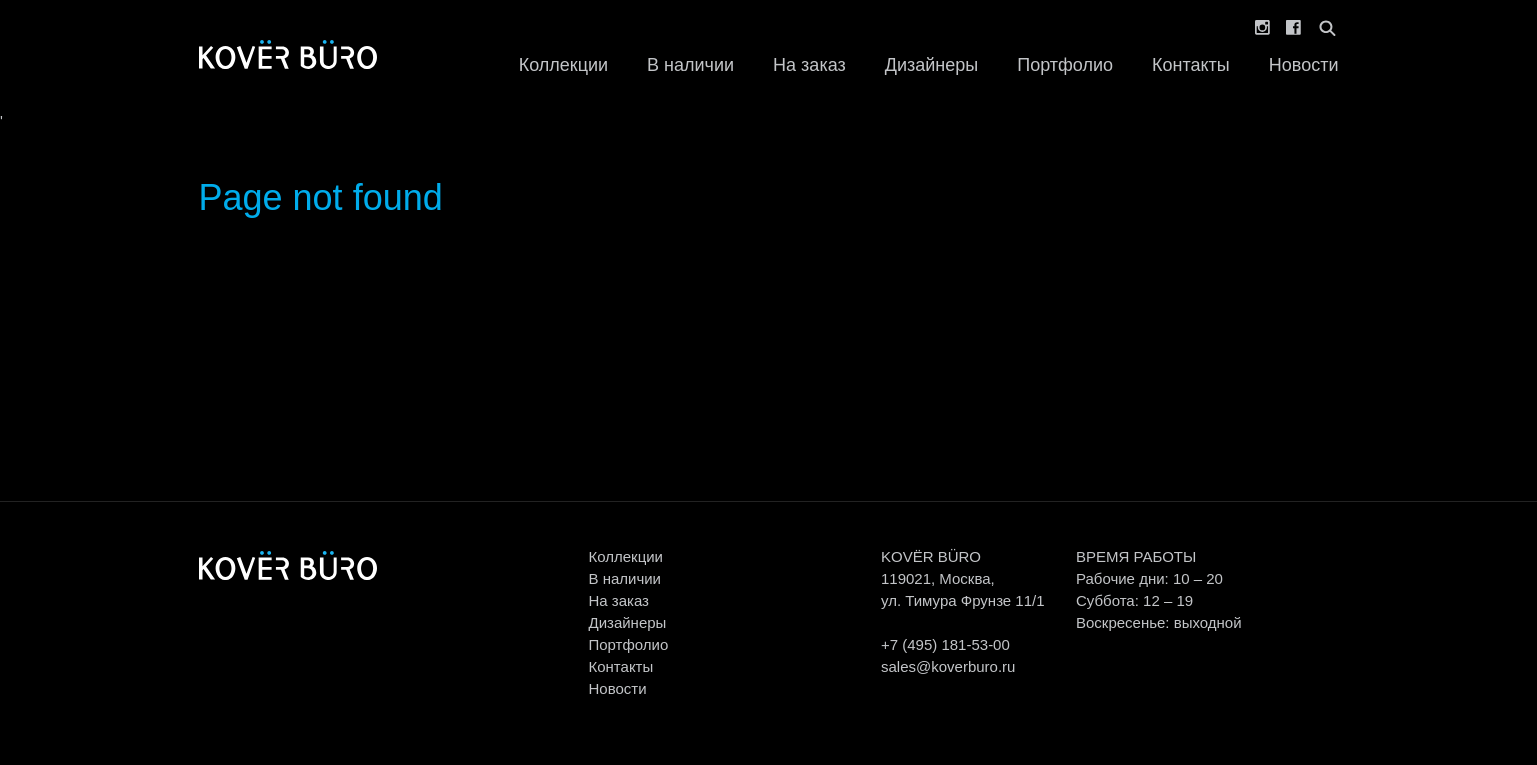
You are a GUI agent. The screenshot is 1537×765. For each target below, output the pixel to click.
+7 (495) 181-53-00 (945, 644)
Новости (1304, 65)
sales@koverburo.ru (948, 666)
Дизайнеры (931, 65)
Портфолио (1065, 65)
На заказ (809, 65)
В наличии (690, 65)
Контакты (1191, 65)
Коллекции (563, 65)
